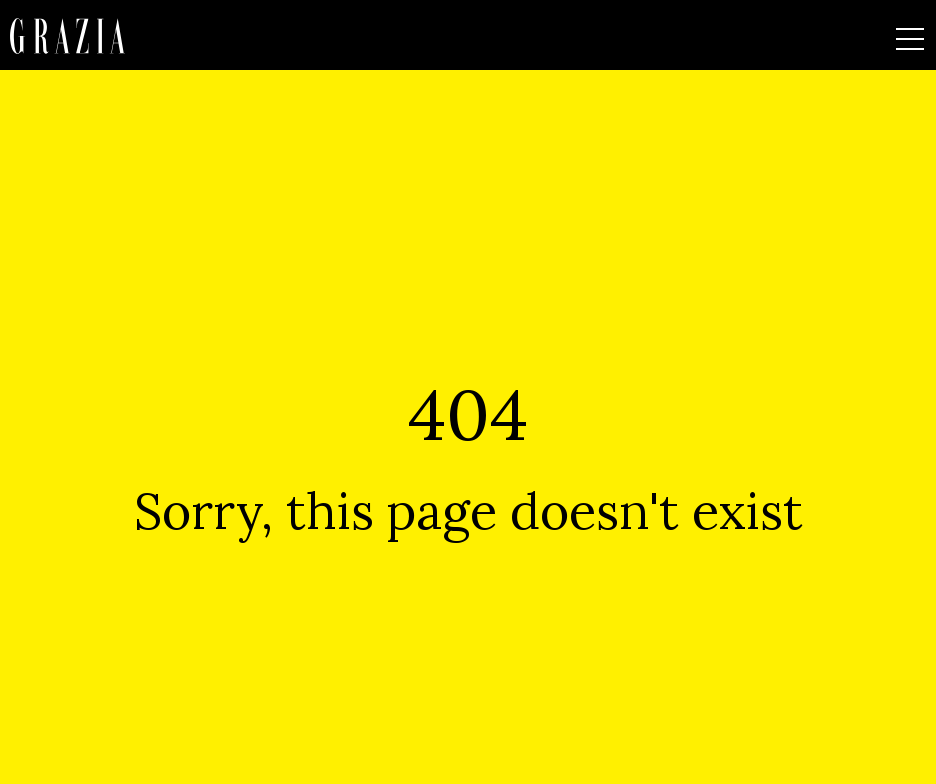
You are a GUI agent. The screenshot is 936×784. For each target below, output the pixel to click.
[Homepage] (67, 36)
